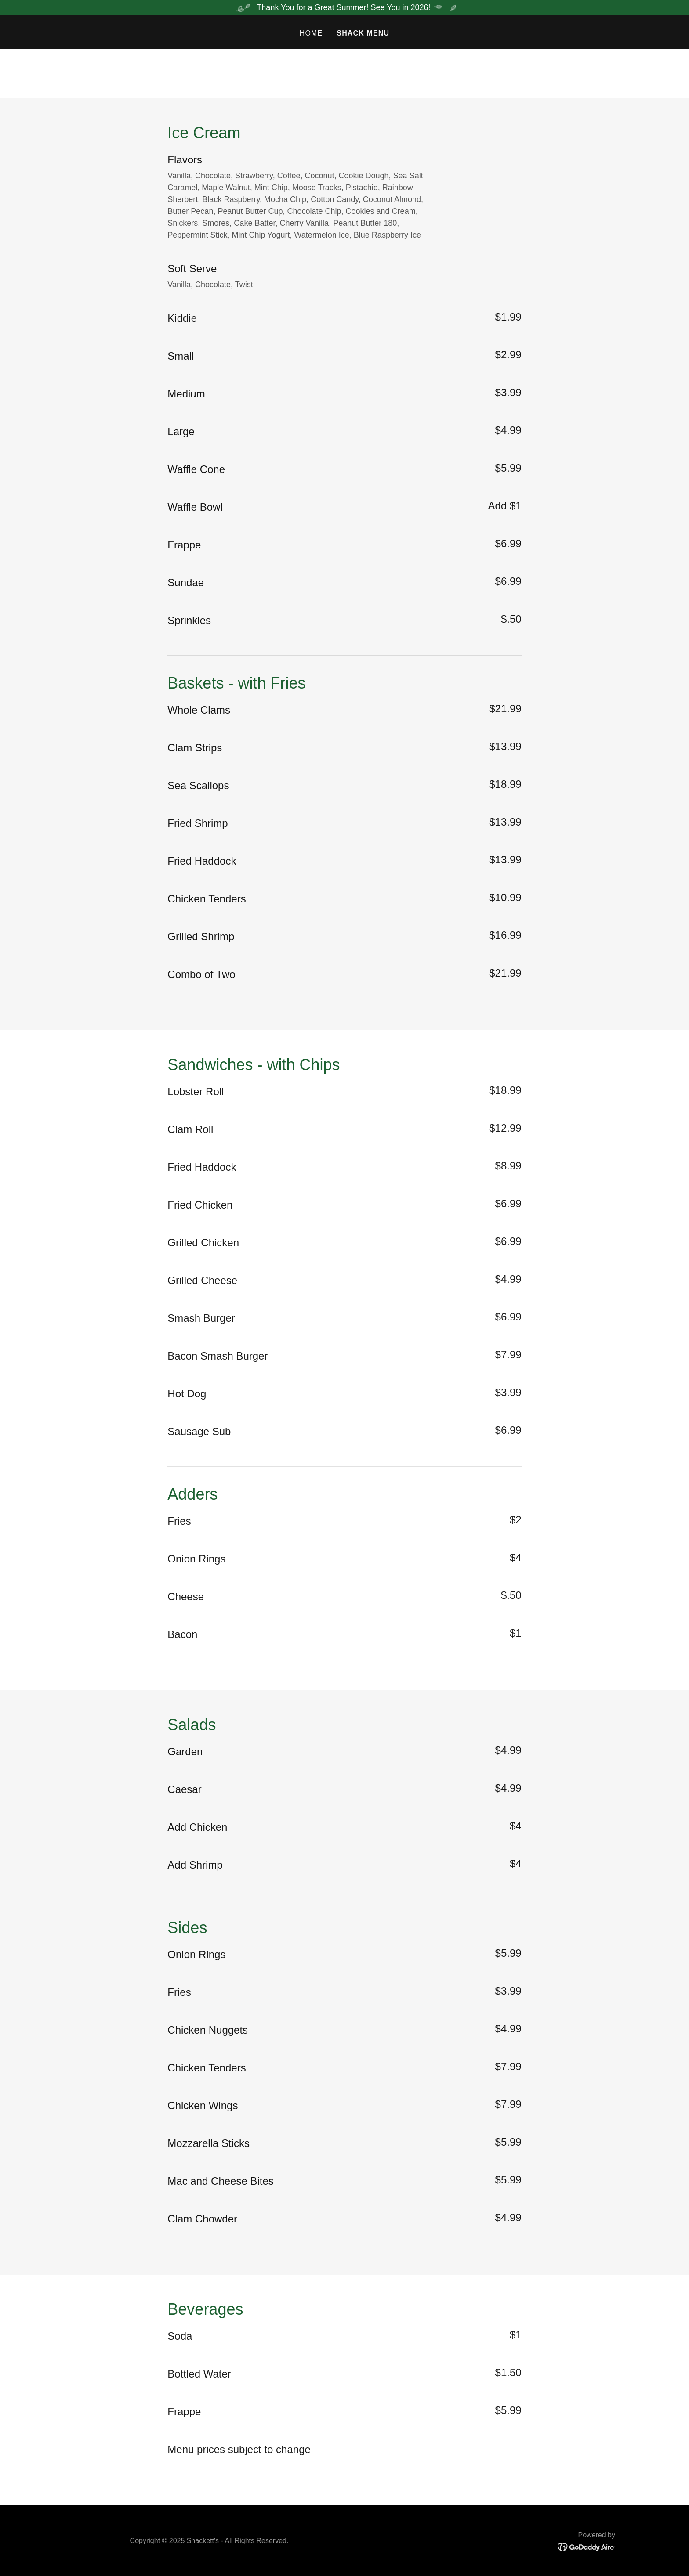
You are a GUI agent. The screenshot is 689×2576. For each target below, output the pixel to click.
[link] (586, 2546)
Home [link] (311, 33)
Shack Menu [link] (363, 33)
